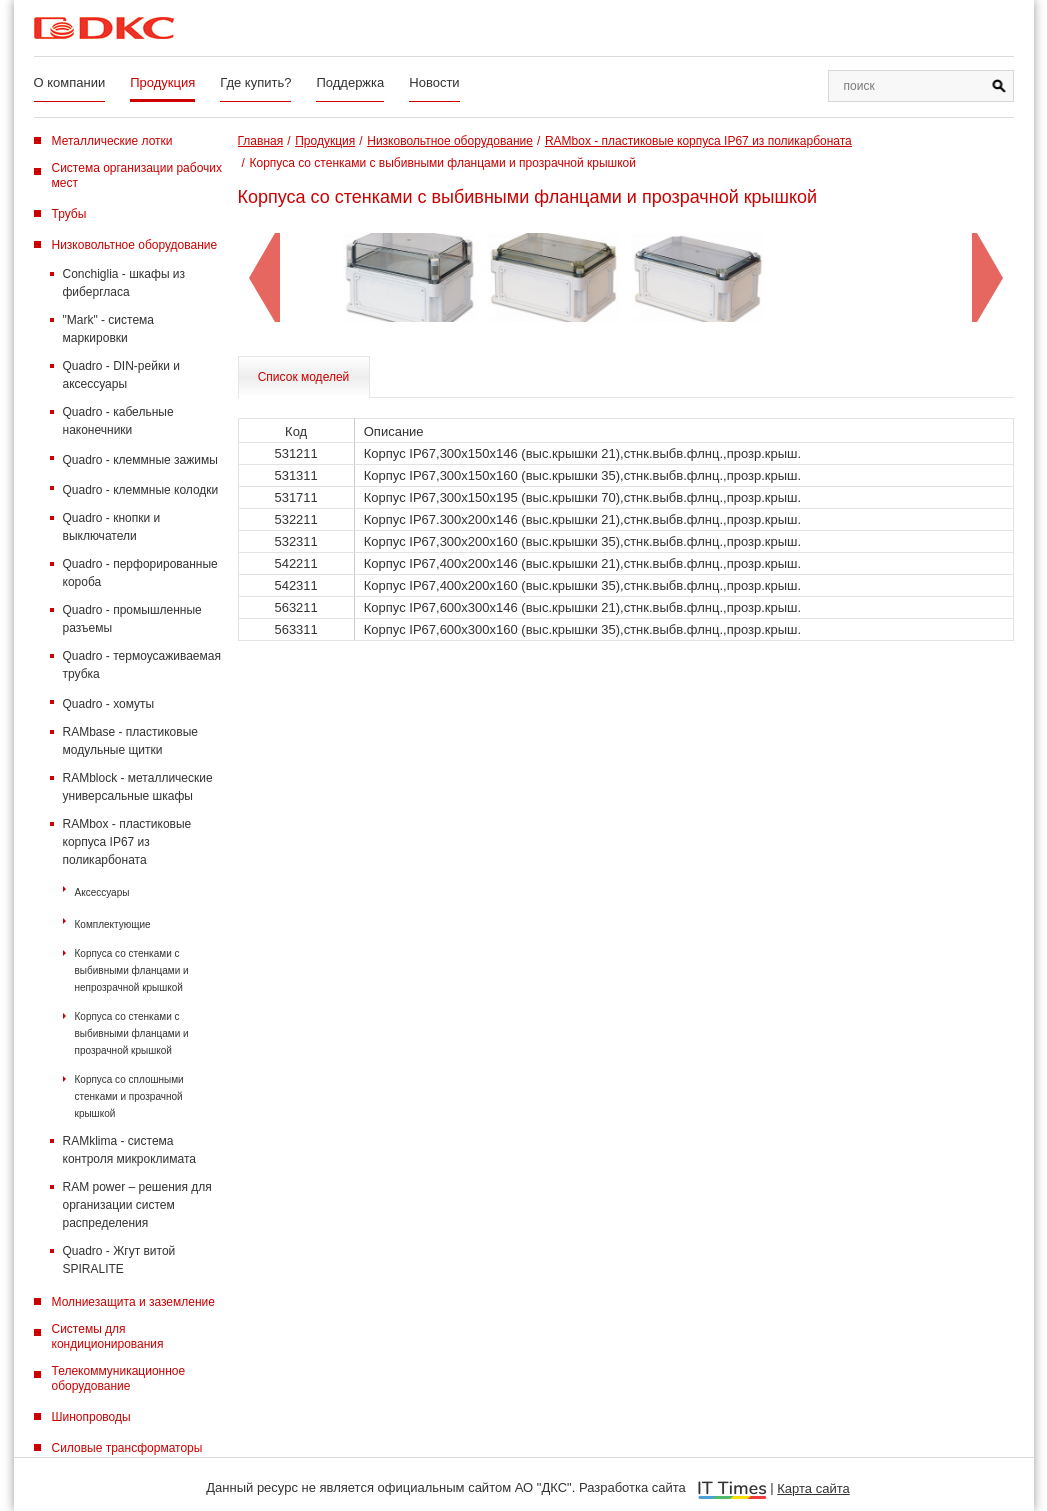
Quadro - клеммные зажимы (140, 460)
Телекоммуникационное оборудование (119, 1378)
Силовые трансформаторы (127, 1448)
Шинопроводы (91, 1417)
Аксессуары (102, 892)
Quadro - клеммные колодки (141, 490)
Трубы (69, 214)
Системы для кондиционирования (108, 1336)
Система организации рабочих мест (137, 175)
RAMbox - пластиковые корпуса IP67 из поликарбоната (127, 842)
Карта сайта (813, 1488)
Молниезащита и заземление (133, 1302)
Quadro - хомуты (109, 704)
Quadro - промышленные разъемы (132, 619)
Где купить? (255, 82)
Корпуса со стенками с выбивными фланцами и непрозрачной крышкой (132, 970)
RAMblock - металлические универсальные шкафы (138, 787)
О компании (70, 82)
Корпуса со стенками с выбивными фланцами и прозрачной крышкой (132, 1033)
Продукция (162, 82)
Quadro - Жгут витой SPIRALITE (119, 1260)
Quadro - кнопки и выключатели (112, 527)
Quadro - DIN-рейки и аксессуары (121, 375)
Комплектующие (113, 924)
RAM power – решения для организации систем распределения (137, 1205)
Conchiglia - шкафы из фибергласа (124, 283)
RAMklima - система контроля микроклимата (129, 1150)
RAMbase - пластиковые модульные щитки (130, 741)
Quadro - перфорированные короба (140, 573)
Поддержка (350, 82)
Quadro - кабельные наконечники (118, 421)
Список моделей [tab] (304, 377)
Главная (261, 141)
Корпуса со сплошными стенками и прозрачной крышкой (129, 1096)
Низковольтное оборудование (135, 245)
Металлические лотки (112, 141)
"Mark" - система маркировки (109, 329)
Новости (434, 82)
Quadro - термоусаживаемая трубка (142, 665)
